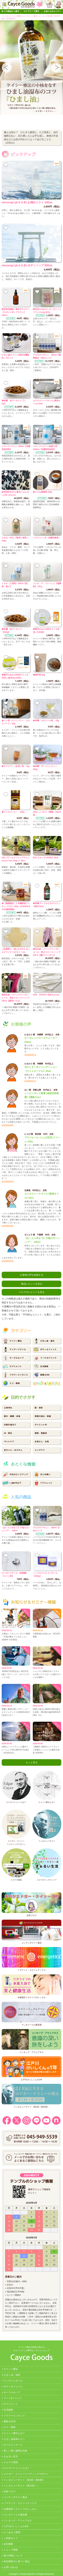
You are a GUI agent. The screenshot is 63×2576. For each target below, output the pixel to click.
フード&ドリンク (13, 2398)
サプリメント (11, 2404)
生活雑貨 (8, 2409)
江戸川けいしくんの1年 (16, 2526)
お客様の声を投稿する (31, 1275)
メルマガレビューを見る (32, 1292)
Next (56, 68)
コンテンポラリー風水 (15, 2497)
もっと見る (31, 1762)
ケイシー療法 (11, 2369)
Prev (7, 68)
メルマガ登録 (11, 2462)
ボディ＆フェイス (13, 2386)
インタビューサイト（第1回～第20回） (24, 2480)
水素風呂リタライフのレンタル (20, 2509)
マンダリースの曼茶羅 (15, 2514)
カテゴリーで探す (31, 11)
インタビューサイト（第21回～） (21, 2485)
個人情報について (13, 2555)
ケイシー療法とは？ (14, 2433)
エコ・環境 (9, 2427)
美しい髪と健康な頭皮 (15, 2450)
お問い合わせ (11, 2567)
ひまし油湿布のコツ (14, 2439)
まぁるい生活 (11, 2456)
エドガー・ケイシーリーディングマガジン (26, 2473)
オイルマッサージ (13, 2444)
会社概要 (8, 2544)
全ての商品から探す (10, 11)
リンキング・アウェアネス (18, 2520)
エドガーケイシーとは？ (17, 2468)
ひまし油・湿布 (12, 2375)
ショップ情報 (11, 2549)
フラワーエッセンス (14, 2415)
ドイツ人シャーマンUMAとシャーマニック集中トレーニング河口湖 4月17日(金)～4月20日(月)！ (31, 17)
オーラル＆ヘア (12, 2392)
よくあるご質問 (12, 2532)
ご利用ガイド (11, 2538)
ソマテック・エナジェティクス (20, 2503)
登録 (26, 1866)
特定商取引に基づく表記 (17, 2561)
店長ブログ (9, 2491)
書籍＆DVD (10, 2421)
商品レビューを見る (31, 1283)
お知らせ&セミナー (52, 11)
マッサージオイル (13, 2380)
